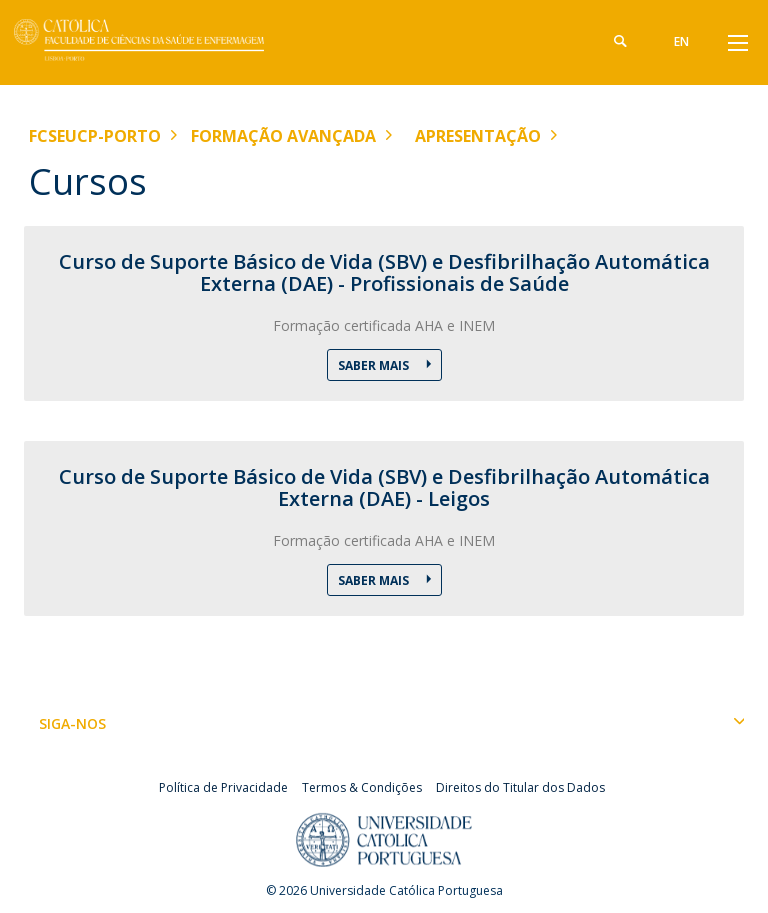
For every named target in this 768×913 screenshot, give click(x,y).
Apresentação (478, 136)
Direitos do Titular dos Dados (520, 787)
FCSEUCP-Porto (95, 136)
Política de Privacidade (223, 787)
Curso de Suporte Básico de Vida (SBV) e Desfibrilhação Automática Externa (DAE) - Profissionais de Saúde (384, 273)
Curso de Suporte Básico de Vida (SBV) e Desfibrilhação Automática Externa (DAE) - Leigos (384, 488)
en (681, 41)
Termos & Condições (362, 787)
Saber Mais (375, 365)
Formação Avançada (283, 136)
